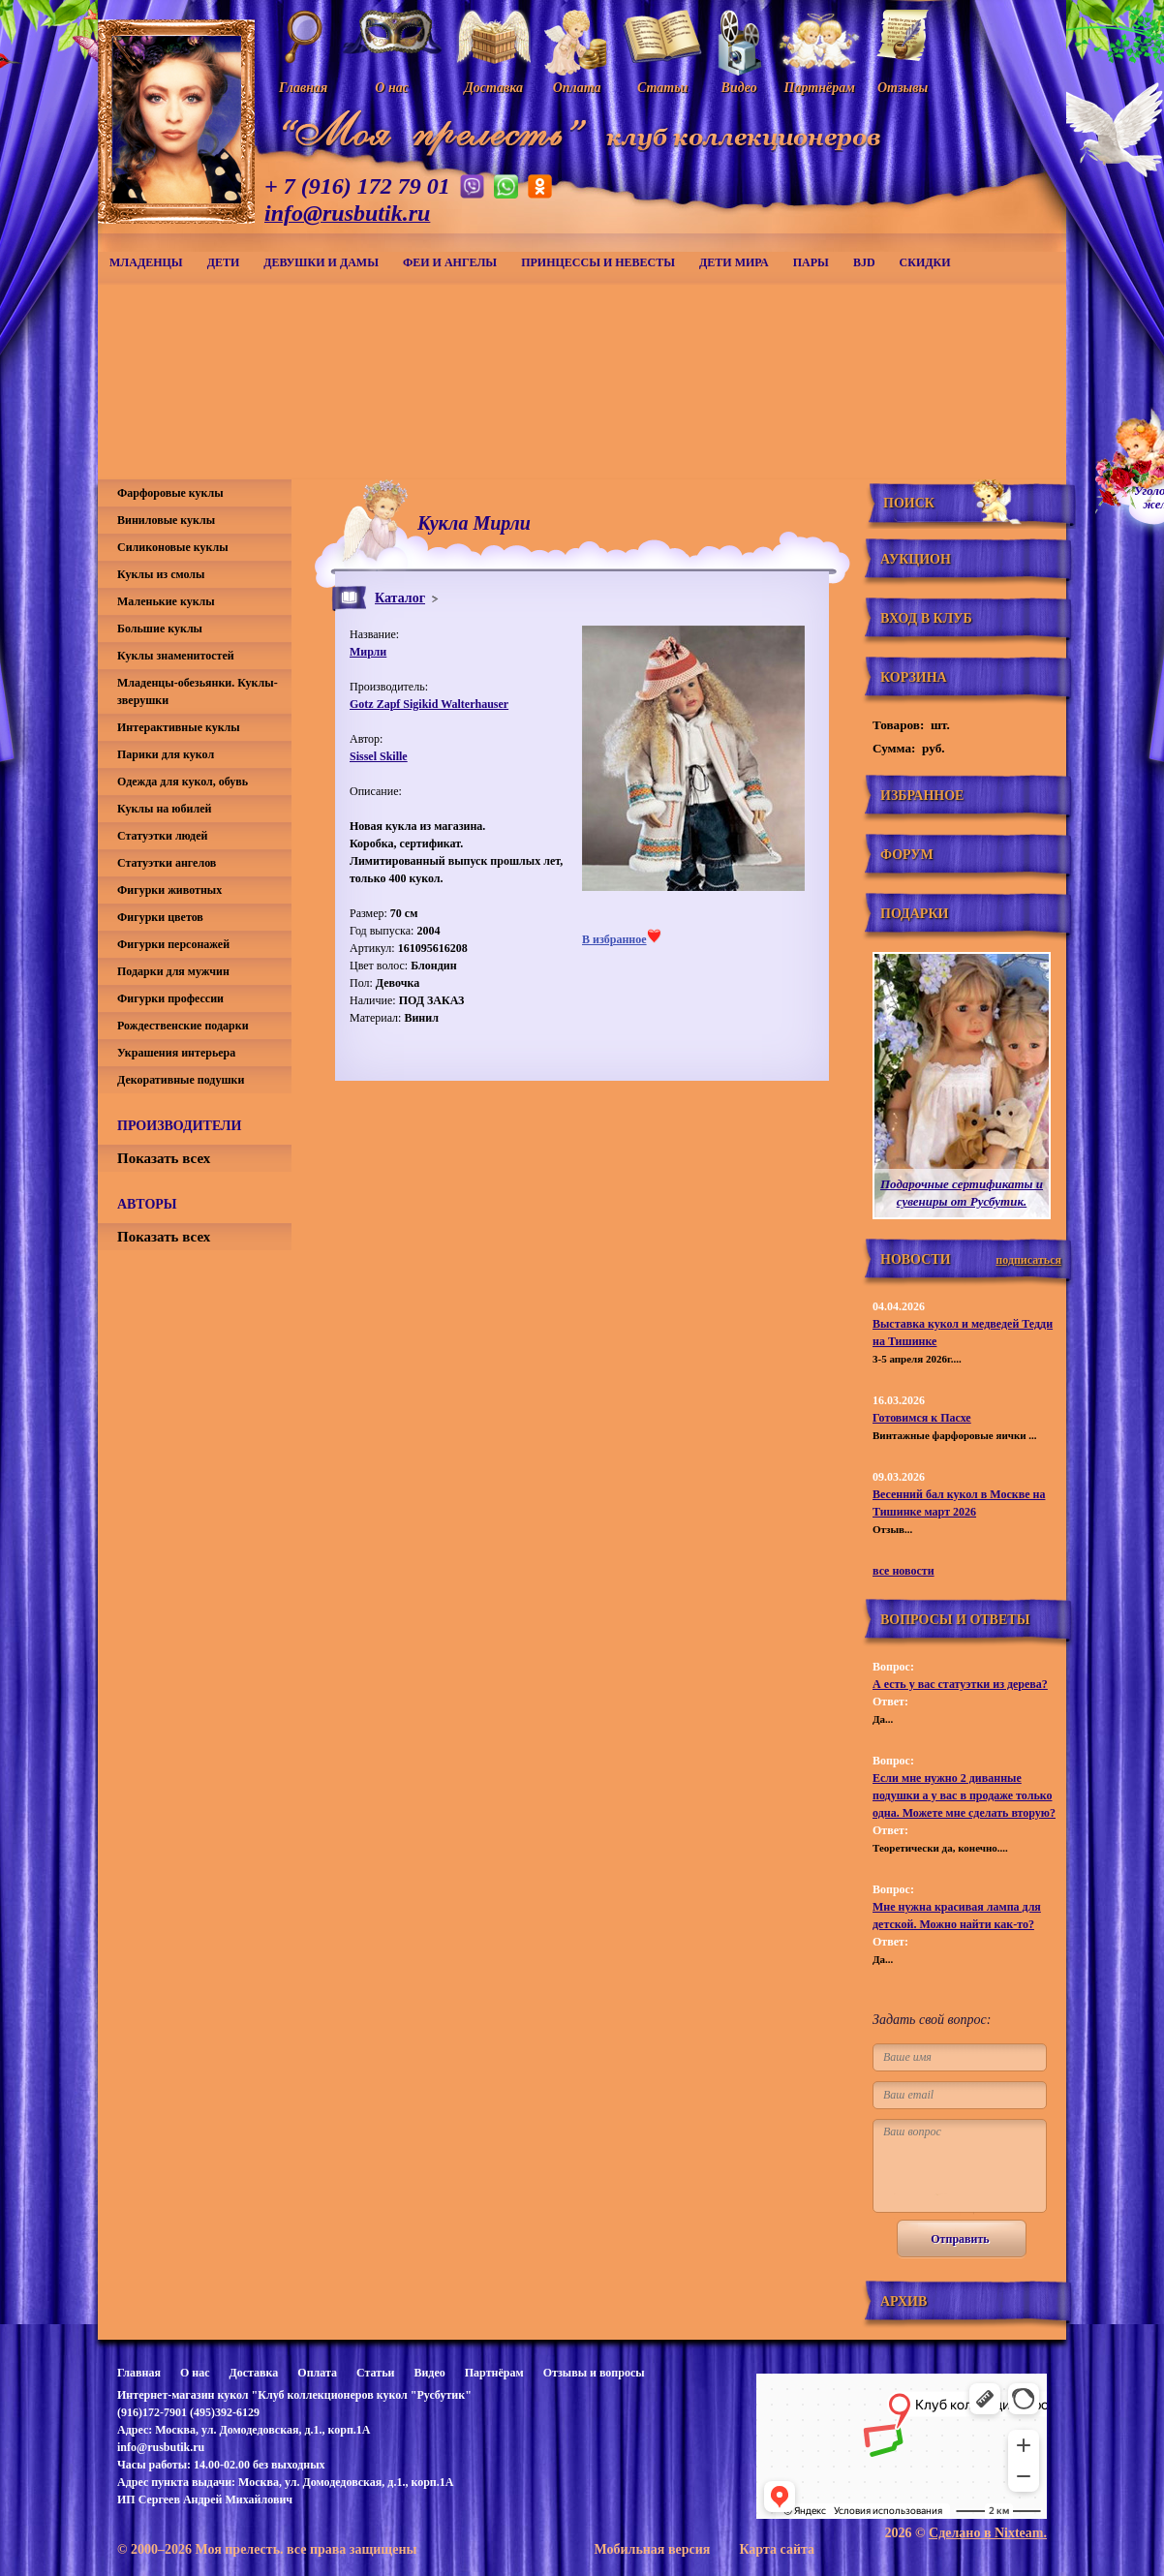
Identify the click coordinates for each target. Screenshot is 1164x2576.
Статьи (375, 2372)
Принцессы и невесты (598, 262)
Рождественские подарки (183, 1025)
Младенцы (146, 262)
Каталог (400, 598)
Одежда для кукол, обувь (182, 781)
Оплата (317, 2372)
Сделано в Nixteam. (988, 2533)
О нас (195, 2372)
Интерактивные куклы (178, 727)
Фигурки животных (169, 890)
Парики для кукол (165, 754)
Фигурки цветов (160, 917)
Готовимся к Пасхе (922, 1418)
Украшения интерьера (176, 1052)
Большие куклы (159, 628)
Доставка (253, 2372)
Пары (811, 262)
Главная (139, 2372)
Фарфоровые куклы (170, 493)
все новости (903, 1571)
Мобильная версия (652, 2549)
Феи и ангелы (450, 262)
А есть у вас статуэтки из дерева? (960, 1684)
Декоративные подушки (180, 1080)
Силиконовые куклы (173, 547)
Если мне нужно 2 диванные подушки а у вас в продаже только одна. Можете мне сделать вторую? (964, 1795)
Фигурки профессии (170, 998)
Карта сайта (776, 2549)
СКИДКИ (925, 262)
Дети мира (734, 262)
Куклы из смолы (160, 574)
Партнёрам (494, 2372)
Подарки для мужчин (173, 971)
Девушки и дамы (321, 262)
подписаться (1028, 1260)
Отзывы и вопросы (594, 2372)
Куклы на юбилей (164, 808)
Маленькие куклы (166, 601)
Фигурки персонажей (173, 944)
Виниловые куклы (166, 520)
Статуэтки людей (162, 836)
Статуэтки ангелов (166, 863)
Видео (429, 2372)
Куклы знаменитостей (175, 655)
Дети (223, 262)
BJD (864, 262)
